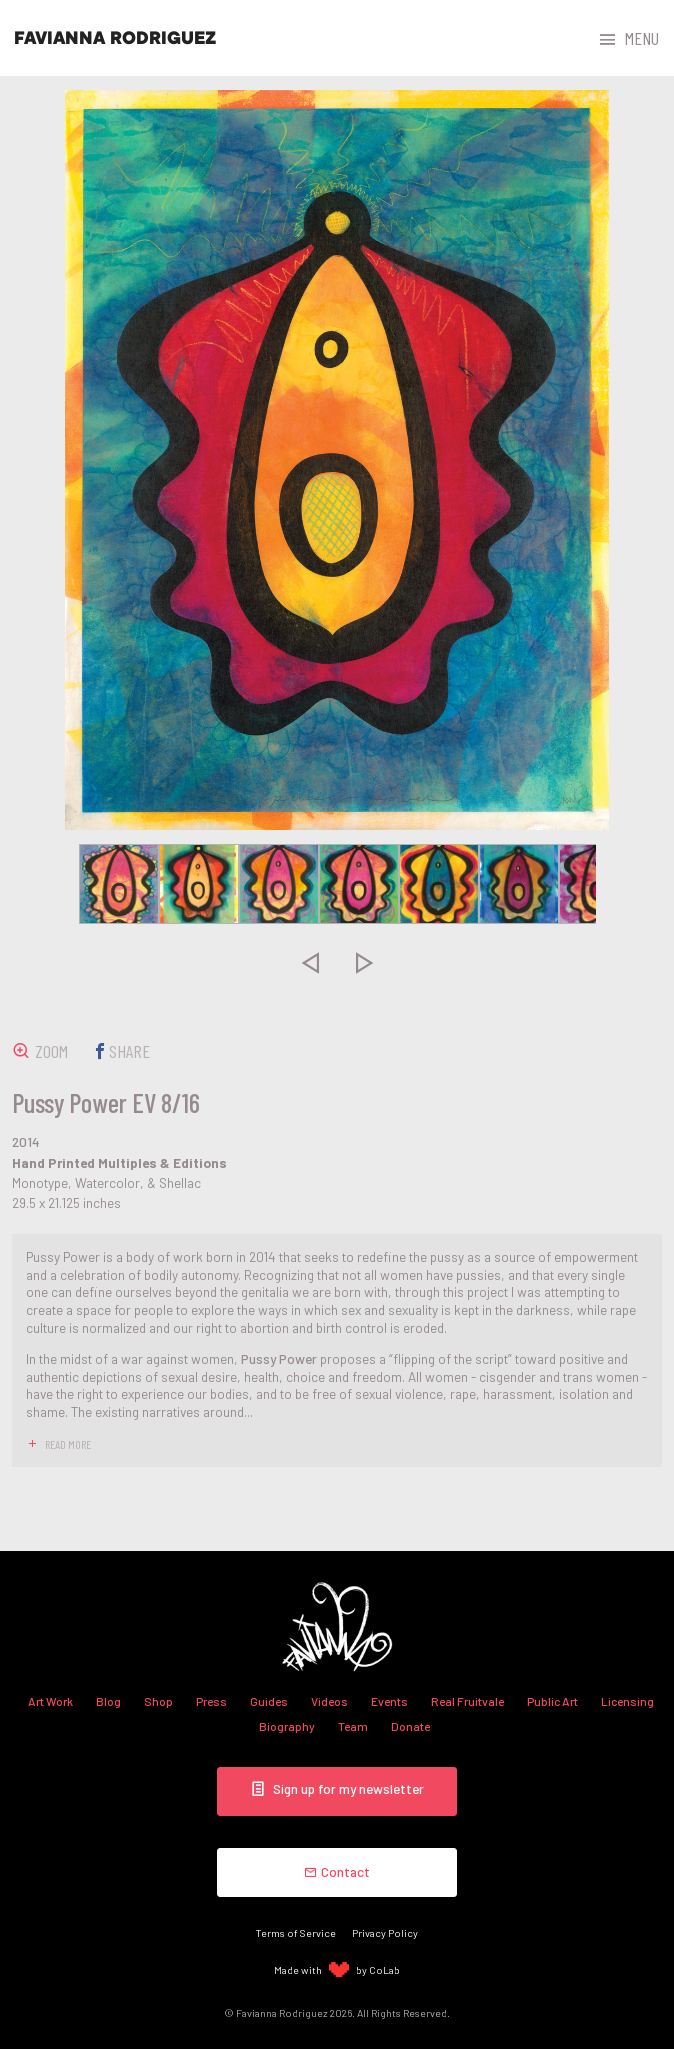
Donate (410, 1726)
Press (211, 1701)
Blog (108, 1701)
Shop (158, 1701)
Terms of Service (296, 1932)
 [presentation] (310, 963)
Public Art (552, 1701)
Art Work (50, 1701)
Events (389, 1701)
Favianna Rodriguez (115, 38)
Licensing (627, 1701)
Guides (269, 1701)
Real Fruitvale (467, 1701)
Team (353, 1726)
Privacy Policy (385, 1932)
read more (68, 1444)
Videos (329, 1701)
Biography (287, 1726)
